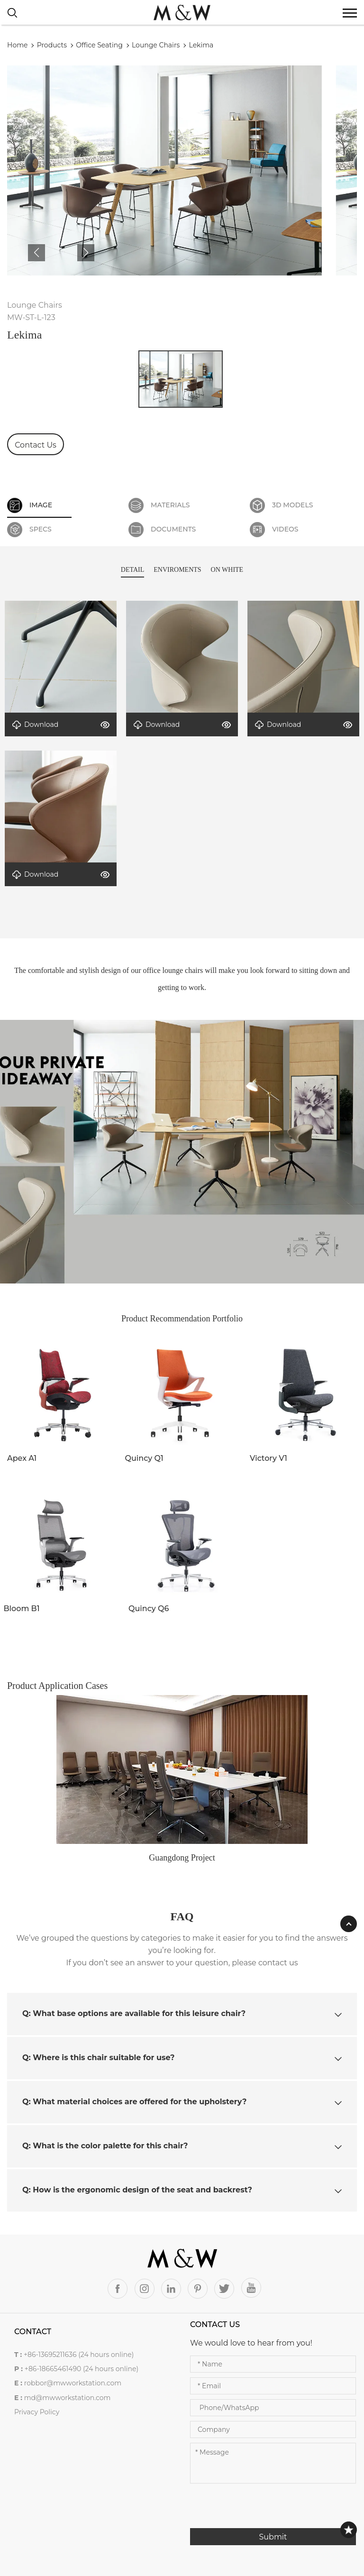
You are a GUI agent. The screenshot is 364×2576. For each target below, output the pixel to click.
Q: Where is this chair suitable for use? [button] (182, 2057)
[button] (36, 252)
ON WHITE (227, 569)
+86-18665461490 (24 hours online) (81, 2369)
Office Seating (99, 45)
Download (35, 724)
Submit (273, 2536)
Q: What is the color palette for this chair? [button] (182, 2145)
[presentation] (262, 2509)
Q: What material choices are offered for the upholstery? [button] (182, 2101)
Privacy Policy (36, 2412)
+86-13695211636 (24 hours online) (79, 2354)
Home (17, 45)
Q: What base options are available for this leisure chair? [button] (182, 2013)
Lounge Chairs (156, 45)
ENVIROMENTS (177, 569)
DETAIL (132, 569)
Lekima (201, 45)
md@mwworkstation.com (67, 2397)
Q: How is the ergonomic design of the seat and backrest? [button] (182, 2189)
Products (52, 45)
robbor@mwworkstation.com (73, 2383)
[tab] (182, 2014)
